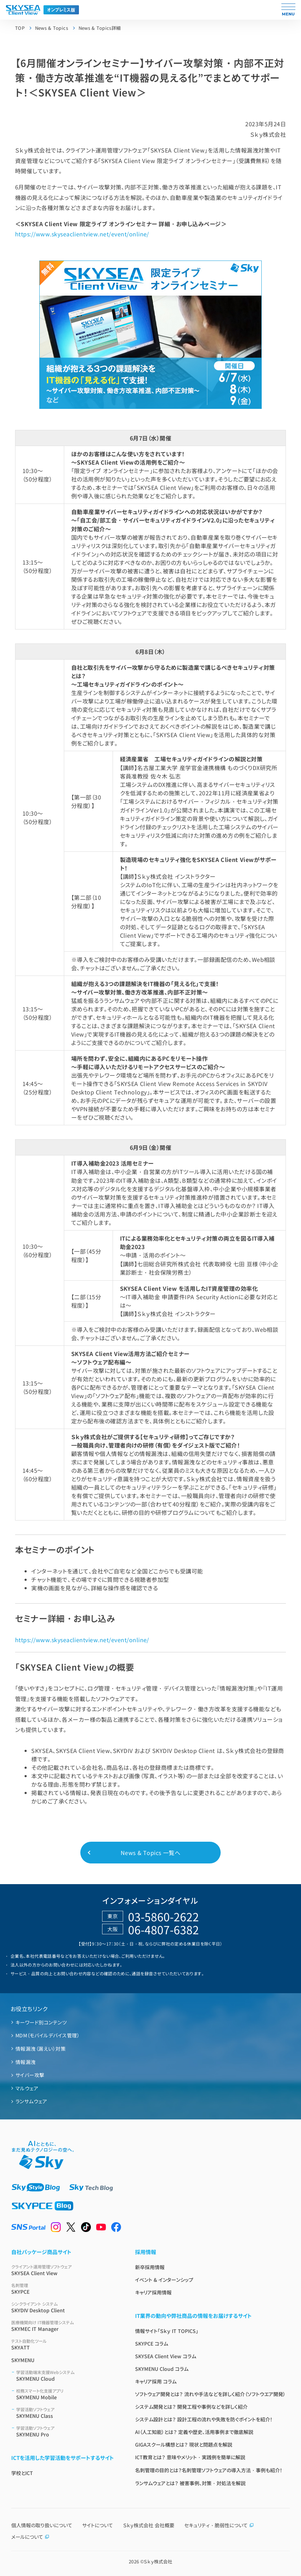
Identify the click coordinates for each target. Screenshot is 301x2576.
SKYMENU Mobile (67, 2394)
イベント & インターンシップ (164, 2279)
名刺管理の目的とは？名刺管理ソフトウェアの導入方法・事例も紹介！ (208, 2470)
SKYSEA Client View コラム (165, 2356)
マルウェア (26, 2088)
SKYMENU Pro (67, 2431)
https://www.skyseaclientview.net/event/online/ (82, 234)
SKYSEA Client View (64, 2270)
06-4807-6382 (163, 1929)
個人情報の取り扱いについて (41, 2525)
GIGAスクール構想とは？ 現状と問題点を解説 (183, 2444)
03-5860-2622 (163, 1916)
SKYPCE (64, 2288)
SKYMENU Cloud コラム (161, 2368)
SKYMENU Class (67, 2412)
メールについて (30, 2536)
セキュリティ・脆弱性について (219, 2525)
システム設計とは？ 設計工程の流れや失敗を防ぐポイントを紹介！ (204, 2419)
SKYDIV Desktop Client (64, 2307)
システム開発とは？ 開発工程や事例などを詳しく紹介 (191, 2406)
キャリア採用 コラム (155, 2381)
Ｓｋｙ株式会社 (158, 2561)
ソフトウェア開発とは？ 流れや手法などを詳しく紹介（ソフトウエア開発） (210, 2394)
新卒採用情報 (150, 2267)
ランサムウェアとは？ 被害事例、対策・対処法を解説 (190, 2483)
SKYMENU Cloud (67, 2375)
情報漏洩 (25, 2061)
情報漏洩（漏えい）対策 (40, 2048)
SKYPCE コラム (151, 2343)
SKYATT (64, 2344)
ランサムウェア (31, 2101)
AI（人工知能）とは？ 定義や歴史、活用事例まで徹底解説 (194, 2431)
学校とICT (22, 2472)
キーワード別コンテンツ (41, 2022)
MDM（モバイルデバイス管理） (47, 2035)
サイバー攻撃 (30, 2074)
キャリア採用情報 (153, 2292)
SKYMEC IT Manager (64, 2325)
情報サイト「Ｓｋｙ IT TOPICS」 (166, 2330)
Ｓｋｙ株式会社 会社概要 (148, 2525)
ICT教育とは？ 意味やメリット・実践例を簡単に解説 (190, 2457)
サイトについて (97, 2525)
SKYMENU (22, 2359)
